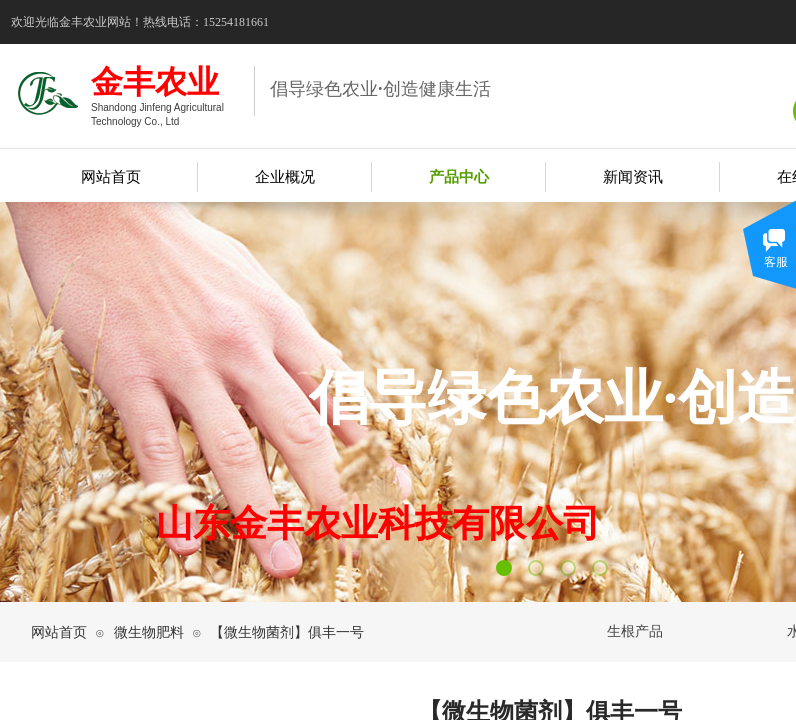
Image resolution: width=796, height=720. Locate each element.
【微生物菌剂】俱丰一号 (287, 632)
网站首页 (59, 632)
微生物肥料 (149, 632)
